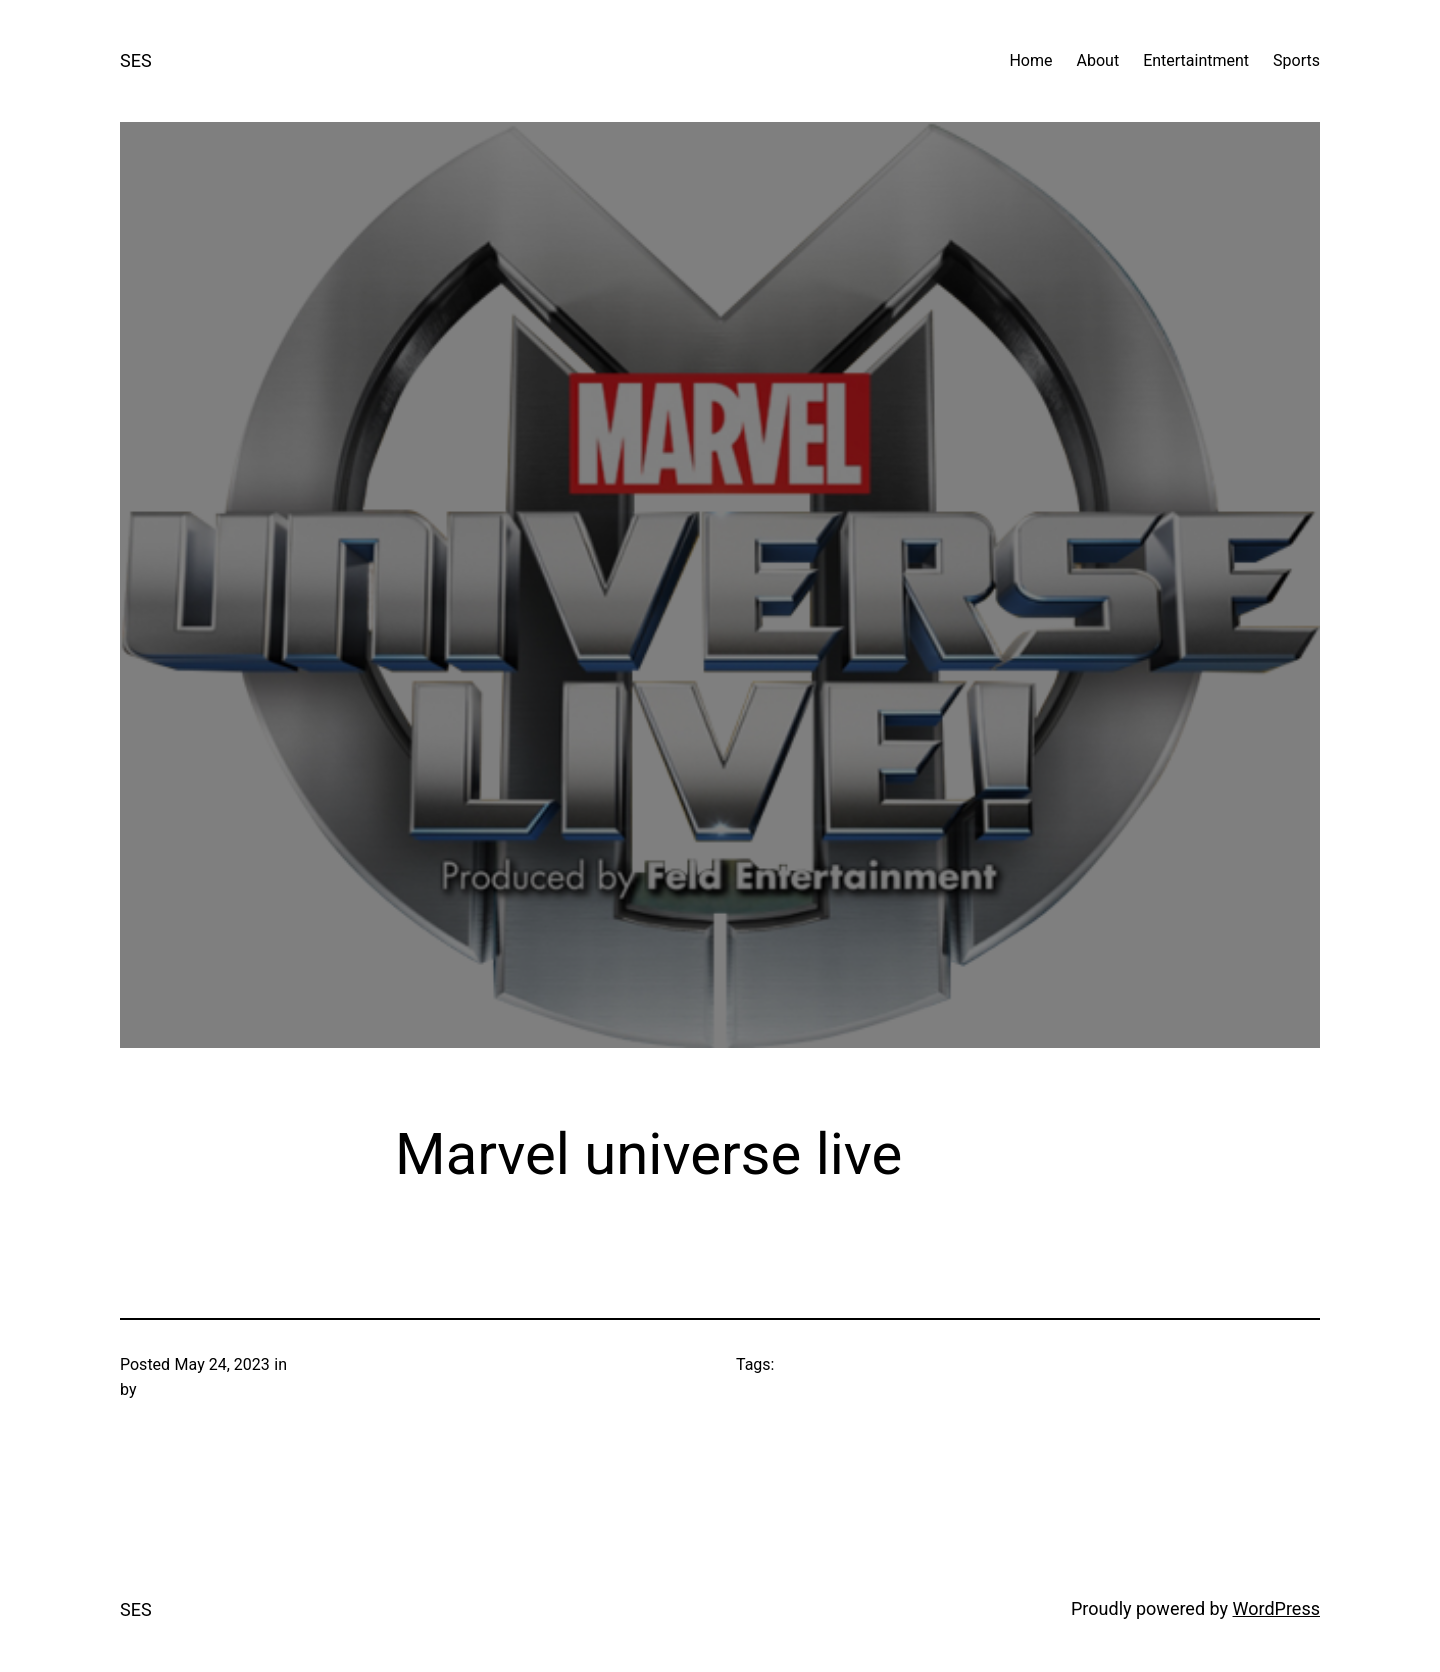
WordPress (1276, 1608)
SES (136, 60)
